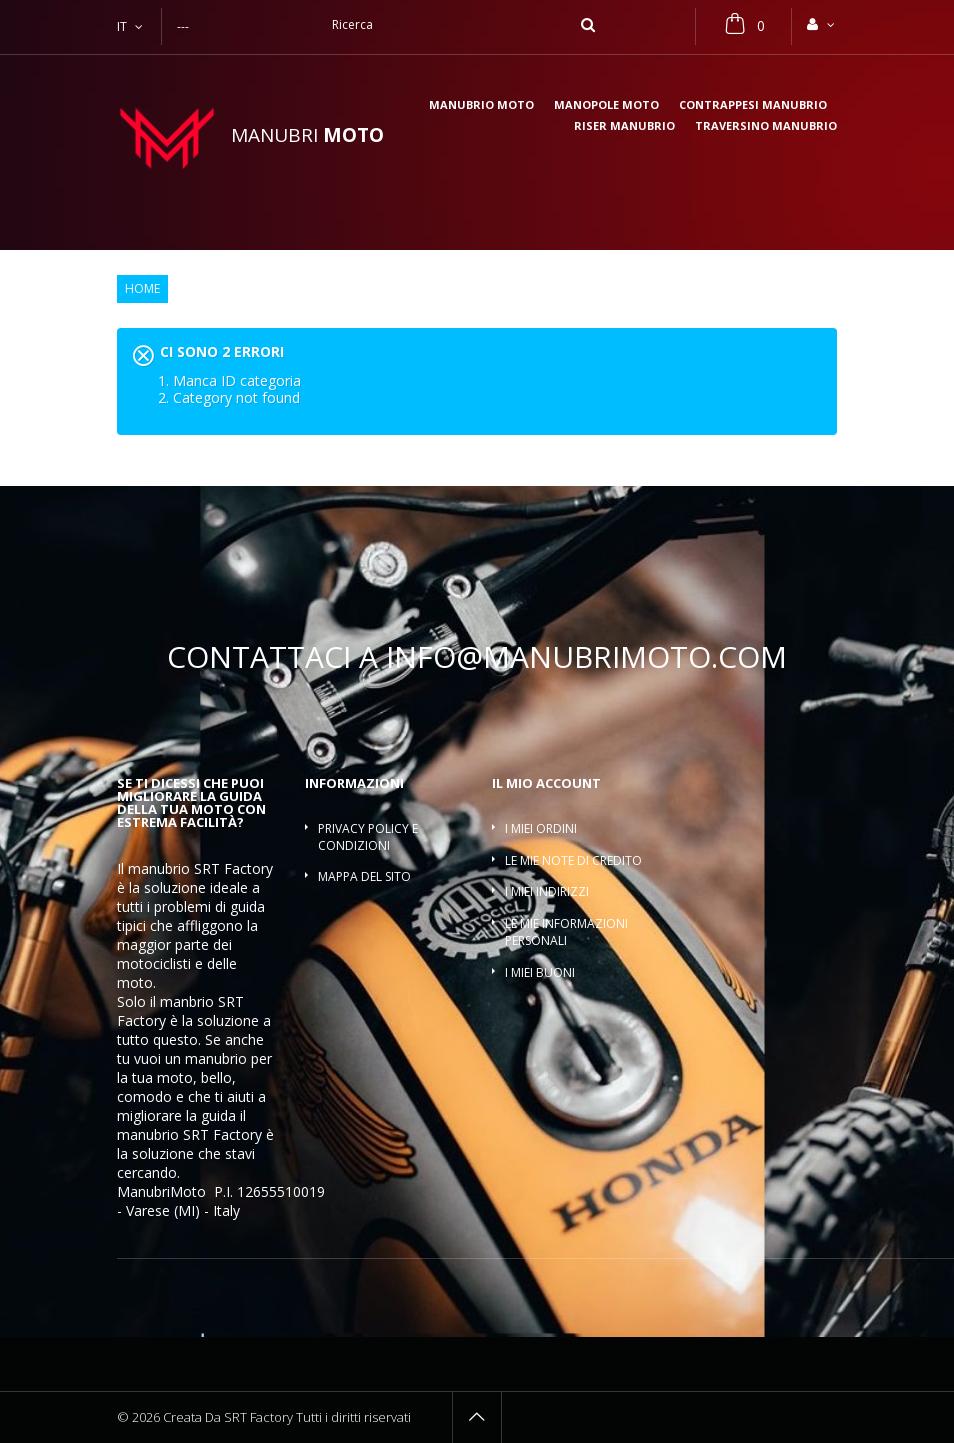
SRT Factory (222, 1134)
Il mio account (546, 783)
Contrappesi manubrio (753, 105)
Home (142, 289)
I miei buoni (540, 972)
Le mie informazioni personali (566, 932)
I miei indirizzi (547, 891)
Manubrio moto (481, 105)
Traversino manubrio (766, 126)
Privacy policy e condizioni (368, 837)
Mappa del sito (364, 876)
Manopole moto (606, 105)
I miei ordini (541, 828)
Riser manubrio (624, 126)
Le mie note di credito (573, 860)
